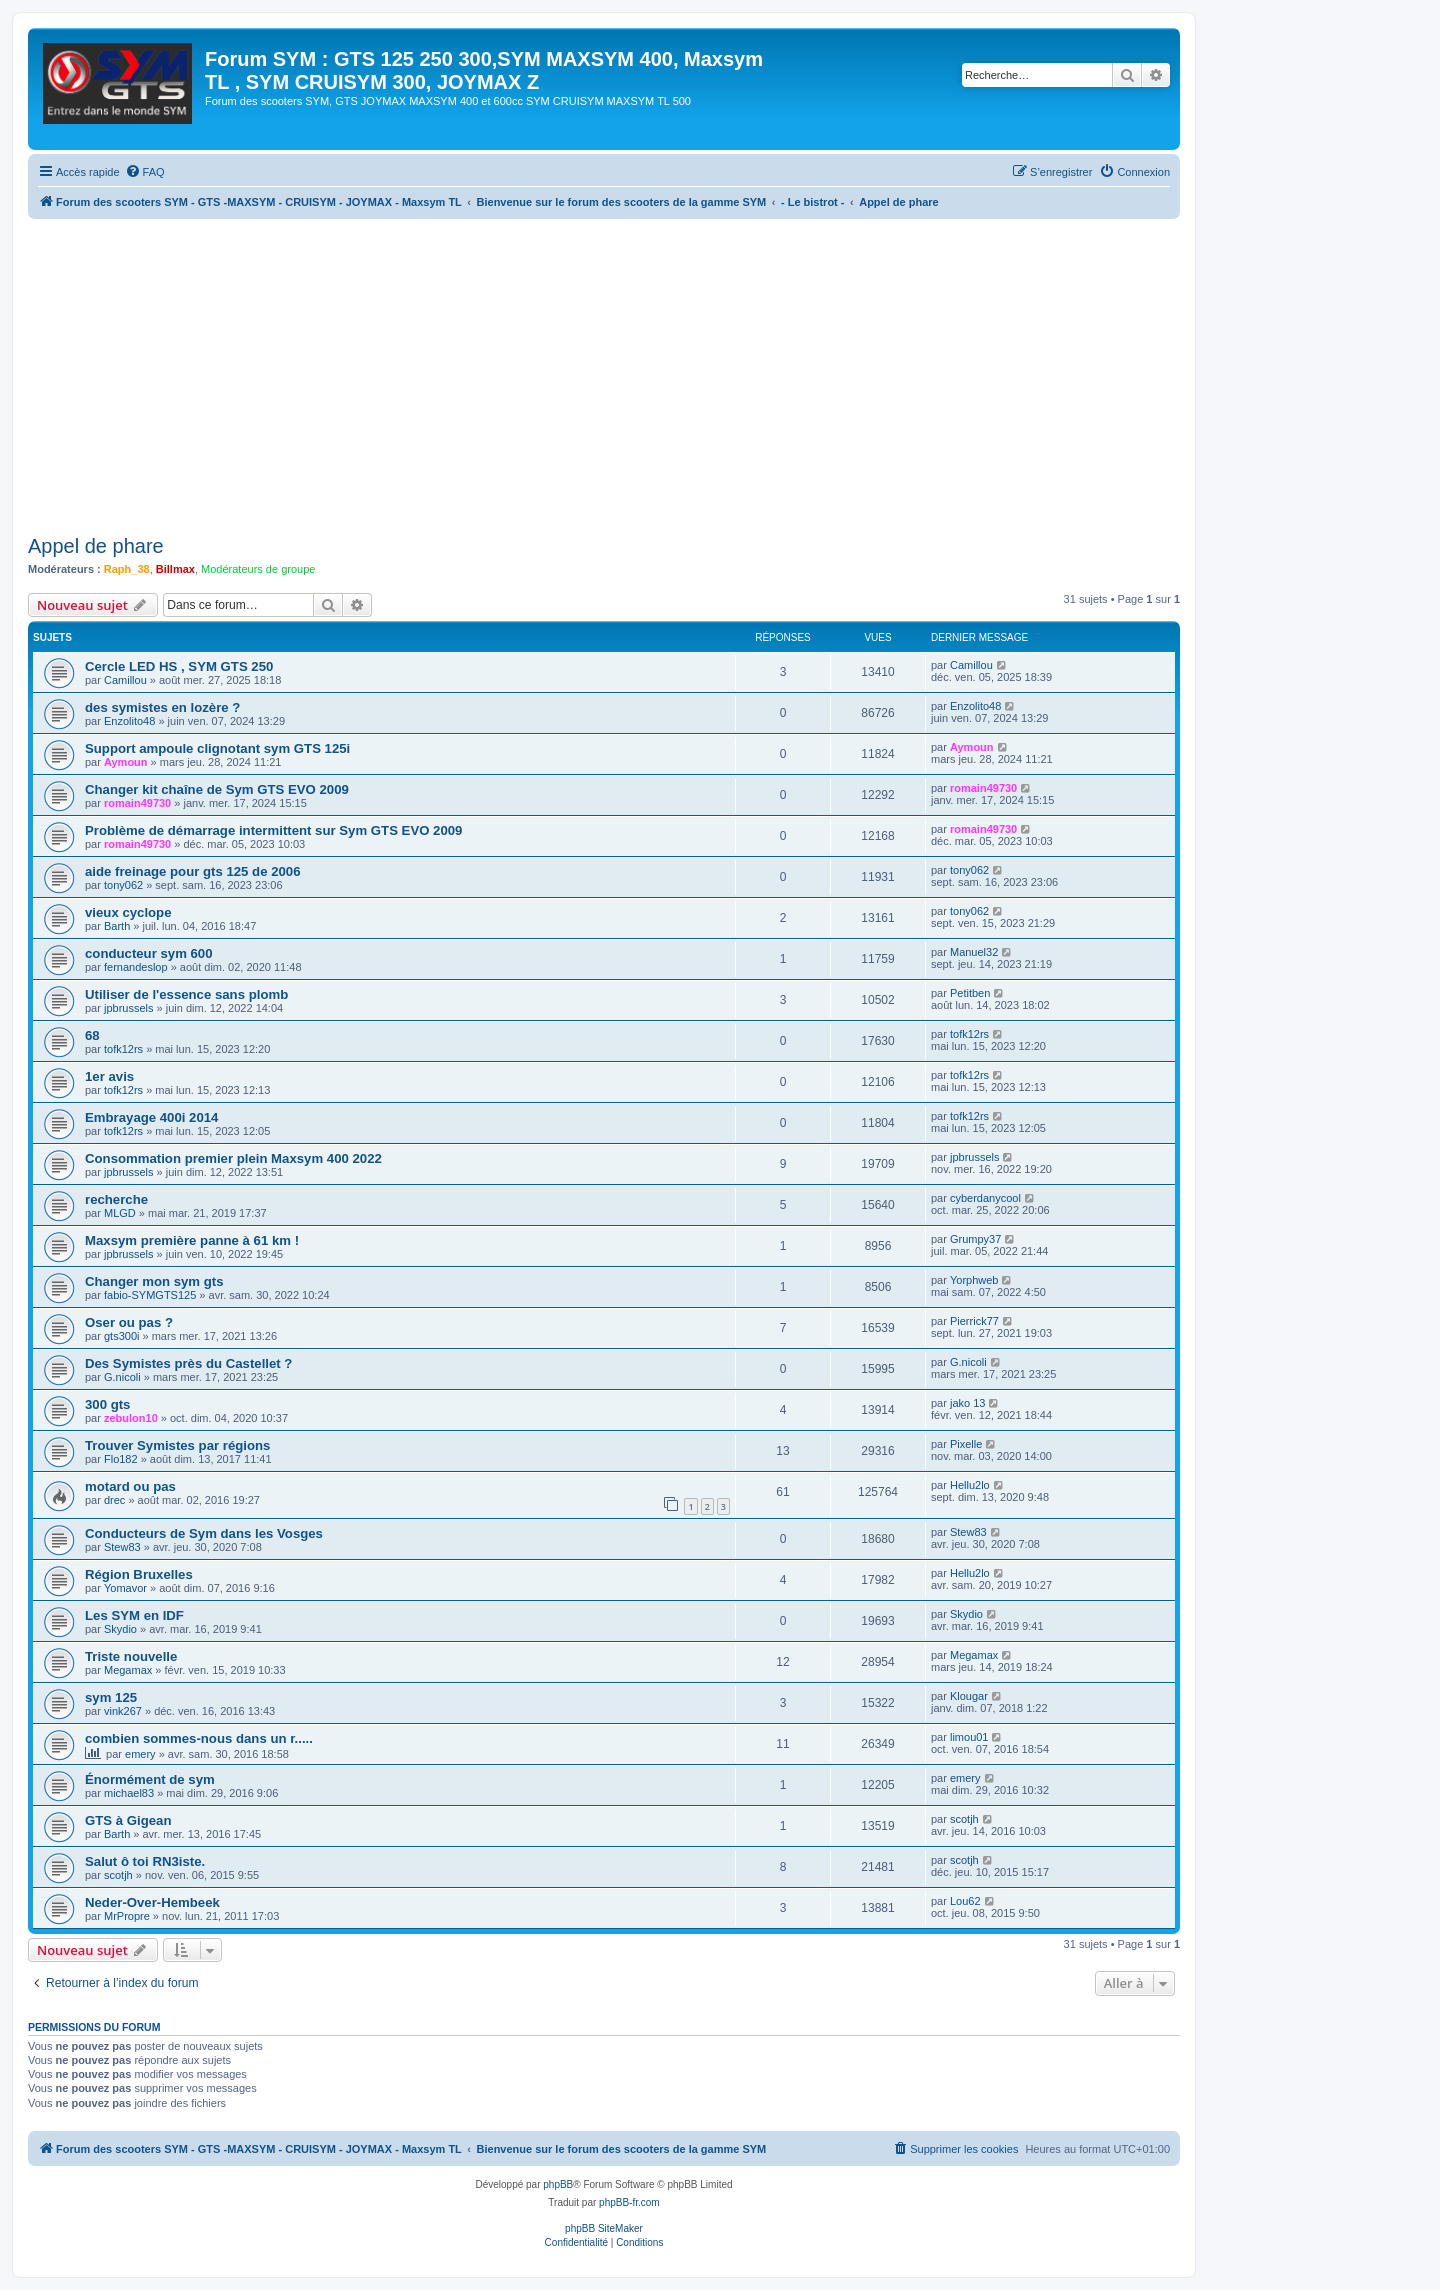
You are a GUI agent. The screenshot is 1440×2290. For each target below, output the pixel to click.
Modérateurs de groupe (258, 569)
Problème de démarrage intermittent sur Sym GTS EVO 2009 (273, 830)
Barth (117, 926)
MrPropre (127, 1916)
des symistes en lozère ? (162, 707)
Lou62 (965, 1901)
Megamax (128, 1670)
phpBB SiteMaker (604, 2228)
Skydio (120, 1629)
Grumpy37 (975, 1239)
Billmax (175, 569)
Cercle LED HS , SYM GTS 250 (179, 666)
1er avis (109, 1076)
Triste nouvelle (131, 1656)
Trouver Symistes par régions (177, 1445)
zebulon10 (131, 1418)
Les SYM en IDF (134, 1615)
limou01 (969, 1737)
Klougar (969, 1696)
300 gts (107, 1404)
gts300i (121, 1336)
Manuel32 (974, 952)
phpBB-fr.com (629, 2202)
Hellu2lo (970, 1485)
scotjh (964, 1819)
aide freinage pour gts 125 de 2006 (192, 871)
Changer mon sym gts (154, 1281)
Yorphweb (974, 1280)
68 (92, 1035)
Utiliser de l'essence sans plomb (186, 994)
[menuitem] (145, 172)
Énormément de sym (150, 1779)
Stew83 (122, 1547)
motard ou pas (130, 1486)
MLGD (120, 1213)
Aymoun (126, 762)
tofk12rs (123, 1049)
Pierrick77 (974, 1321)
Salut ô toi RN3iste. (145, 1861)
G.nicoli (122, 1377)
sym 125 (111, 1697)
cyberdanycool (985, 1198)
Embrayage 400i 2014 (151, 1117)
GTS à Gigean (128, 1820)
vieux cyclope (128, 912)
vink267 (123, 1711)
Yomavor (125, 1588)
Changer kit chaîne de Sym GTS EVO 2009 (217, 789)
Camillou (125, 680)
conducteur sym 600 (149, 953)
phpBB (558, 2184)
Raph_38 (127, 569)
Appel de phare (96, 546)
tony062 (123, 885)
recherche (116, 1199)
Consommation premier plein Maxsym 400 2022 (233, 1158)
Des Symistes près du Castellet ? (188, 1363)
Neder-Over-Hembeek (152, 1902)
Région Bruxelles (139, 1574)
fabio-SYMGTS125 (150, 1295)
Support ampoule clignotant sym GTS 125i (217, 748)
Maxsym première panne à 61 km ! (192, 1240)
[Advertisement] (628, 369)
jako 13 (967, 1403)
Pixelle (966, 1444)
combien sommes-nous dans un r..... (199, 1738)
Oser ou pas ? (129, 1322)
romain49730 (137, 803)
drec (114, 1500)
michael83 (129, 1793)
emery (140, 1754)
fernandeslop (136, 967)
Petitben (970, 993)
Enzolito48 (129, 721)
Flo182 (121, 1459)
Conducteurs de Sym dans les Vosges (204, 1533)
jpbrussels (129, 1008)
